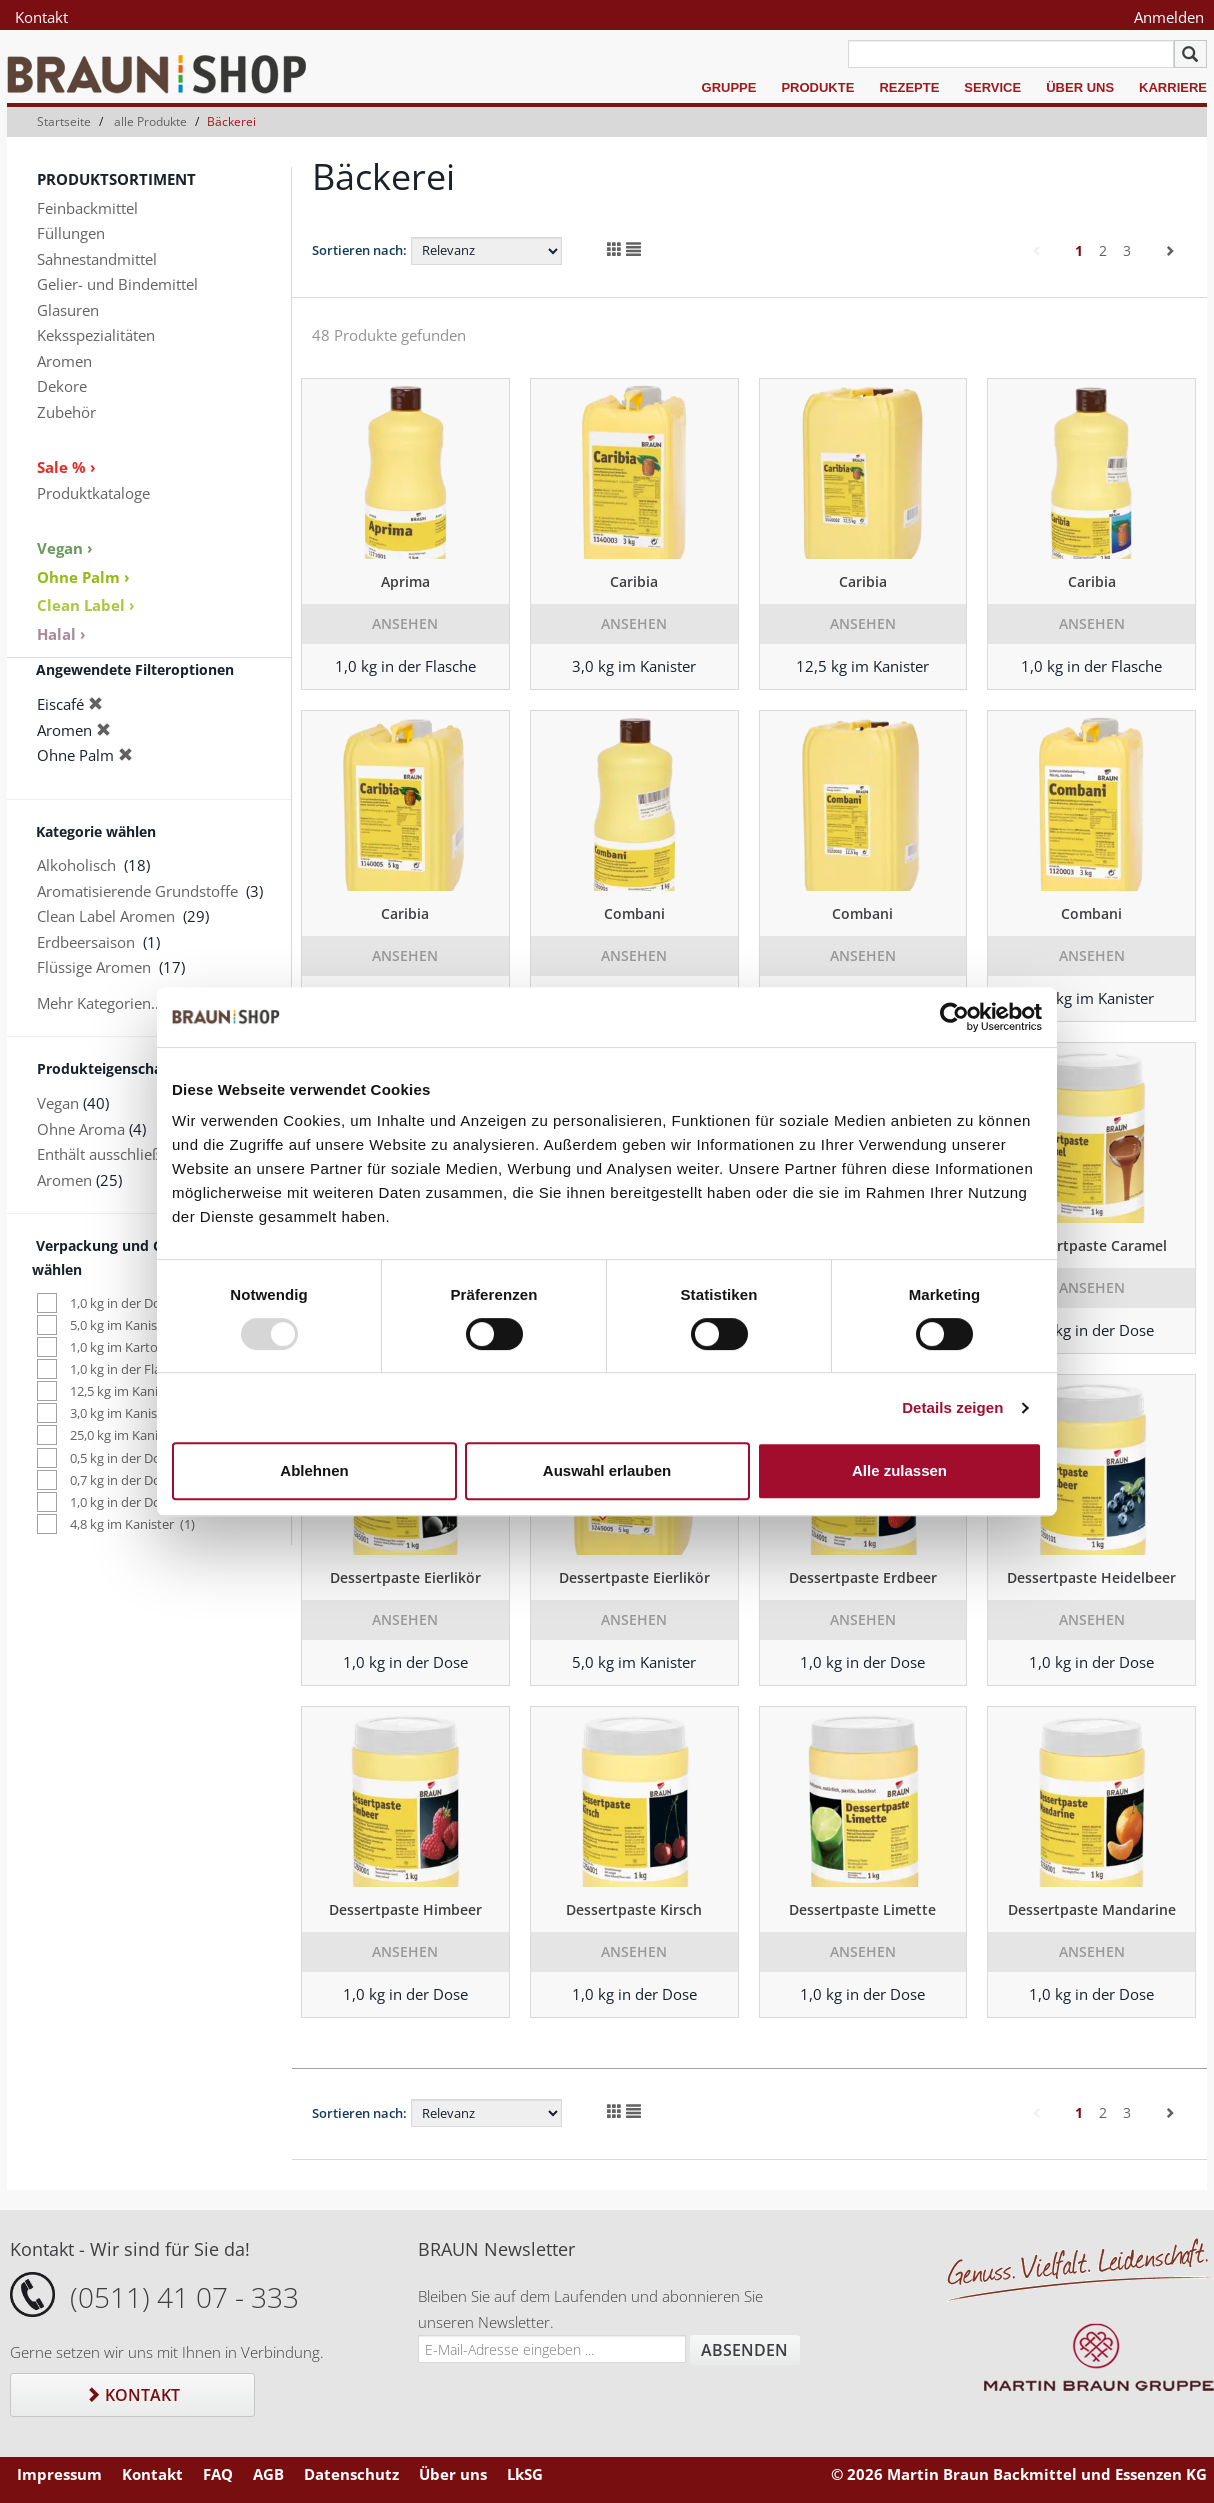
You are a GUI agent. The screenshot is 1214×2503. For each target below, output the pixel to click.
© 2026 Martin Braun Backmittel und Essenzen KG (1019, 2474)
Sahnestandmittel (97, 259)
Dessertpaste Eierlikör (405, 1577)
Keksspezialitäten (96, 335)
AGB (268, 2474)
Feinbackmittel (87, 208)
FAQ (218, 2474)
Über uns (1080, 87)
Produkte (817, 87)
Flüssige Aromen (94, 967)
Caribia (634, 581)
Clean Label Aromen (106, 916)
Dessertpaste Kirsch (634, 1909)
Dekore (62, 386)
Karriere (1173, 87)
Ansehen (405, 623)
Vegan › (65, 548)
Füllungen (71, 233)
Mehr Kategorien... (100, 1003)
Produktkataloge (93, 493)
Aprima (405, 581)
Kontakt (41, 17)
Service (992, 87)
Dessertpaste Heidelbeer (1091, 1577)
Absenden (744, 2350)
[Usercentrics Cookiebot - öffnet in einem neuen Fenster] (954, 1017)
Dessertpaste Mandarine (1092, 1909)
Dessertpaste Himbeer (405, 1909)
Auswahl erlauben (607, 1470)
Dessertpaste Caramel (1092, 1245)
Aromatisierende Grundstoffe (137, 891)
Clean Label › (86, 605)
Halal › (61, 634)
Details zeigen (952, 1407)
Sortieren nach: (359, 250)
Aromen (64, 361)
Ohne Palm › (83, 577)
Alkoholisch (76, 865)
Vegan (58, 1103)
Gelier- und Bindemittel (117, 284)
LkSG (525, 2474)
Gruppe (729, 87)
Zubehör (66, 412)
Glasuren (68, 310)
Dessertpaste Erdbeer (863, 1577)
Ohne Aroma (81, 1129)
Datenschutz (351, 2474)
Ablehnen (314, 1470)
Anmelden (1169, 17)
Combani (634, 913)
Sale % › (66, 467)
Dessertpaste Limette (862, 1909)
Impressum (59, 2474)
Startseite (64, 121)
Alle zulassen (899, 1470)
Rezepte (909, 87)
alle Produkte (150, 121)
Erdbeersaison (86, 942)
